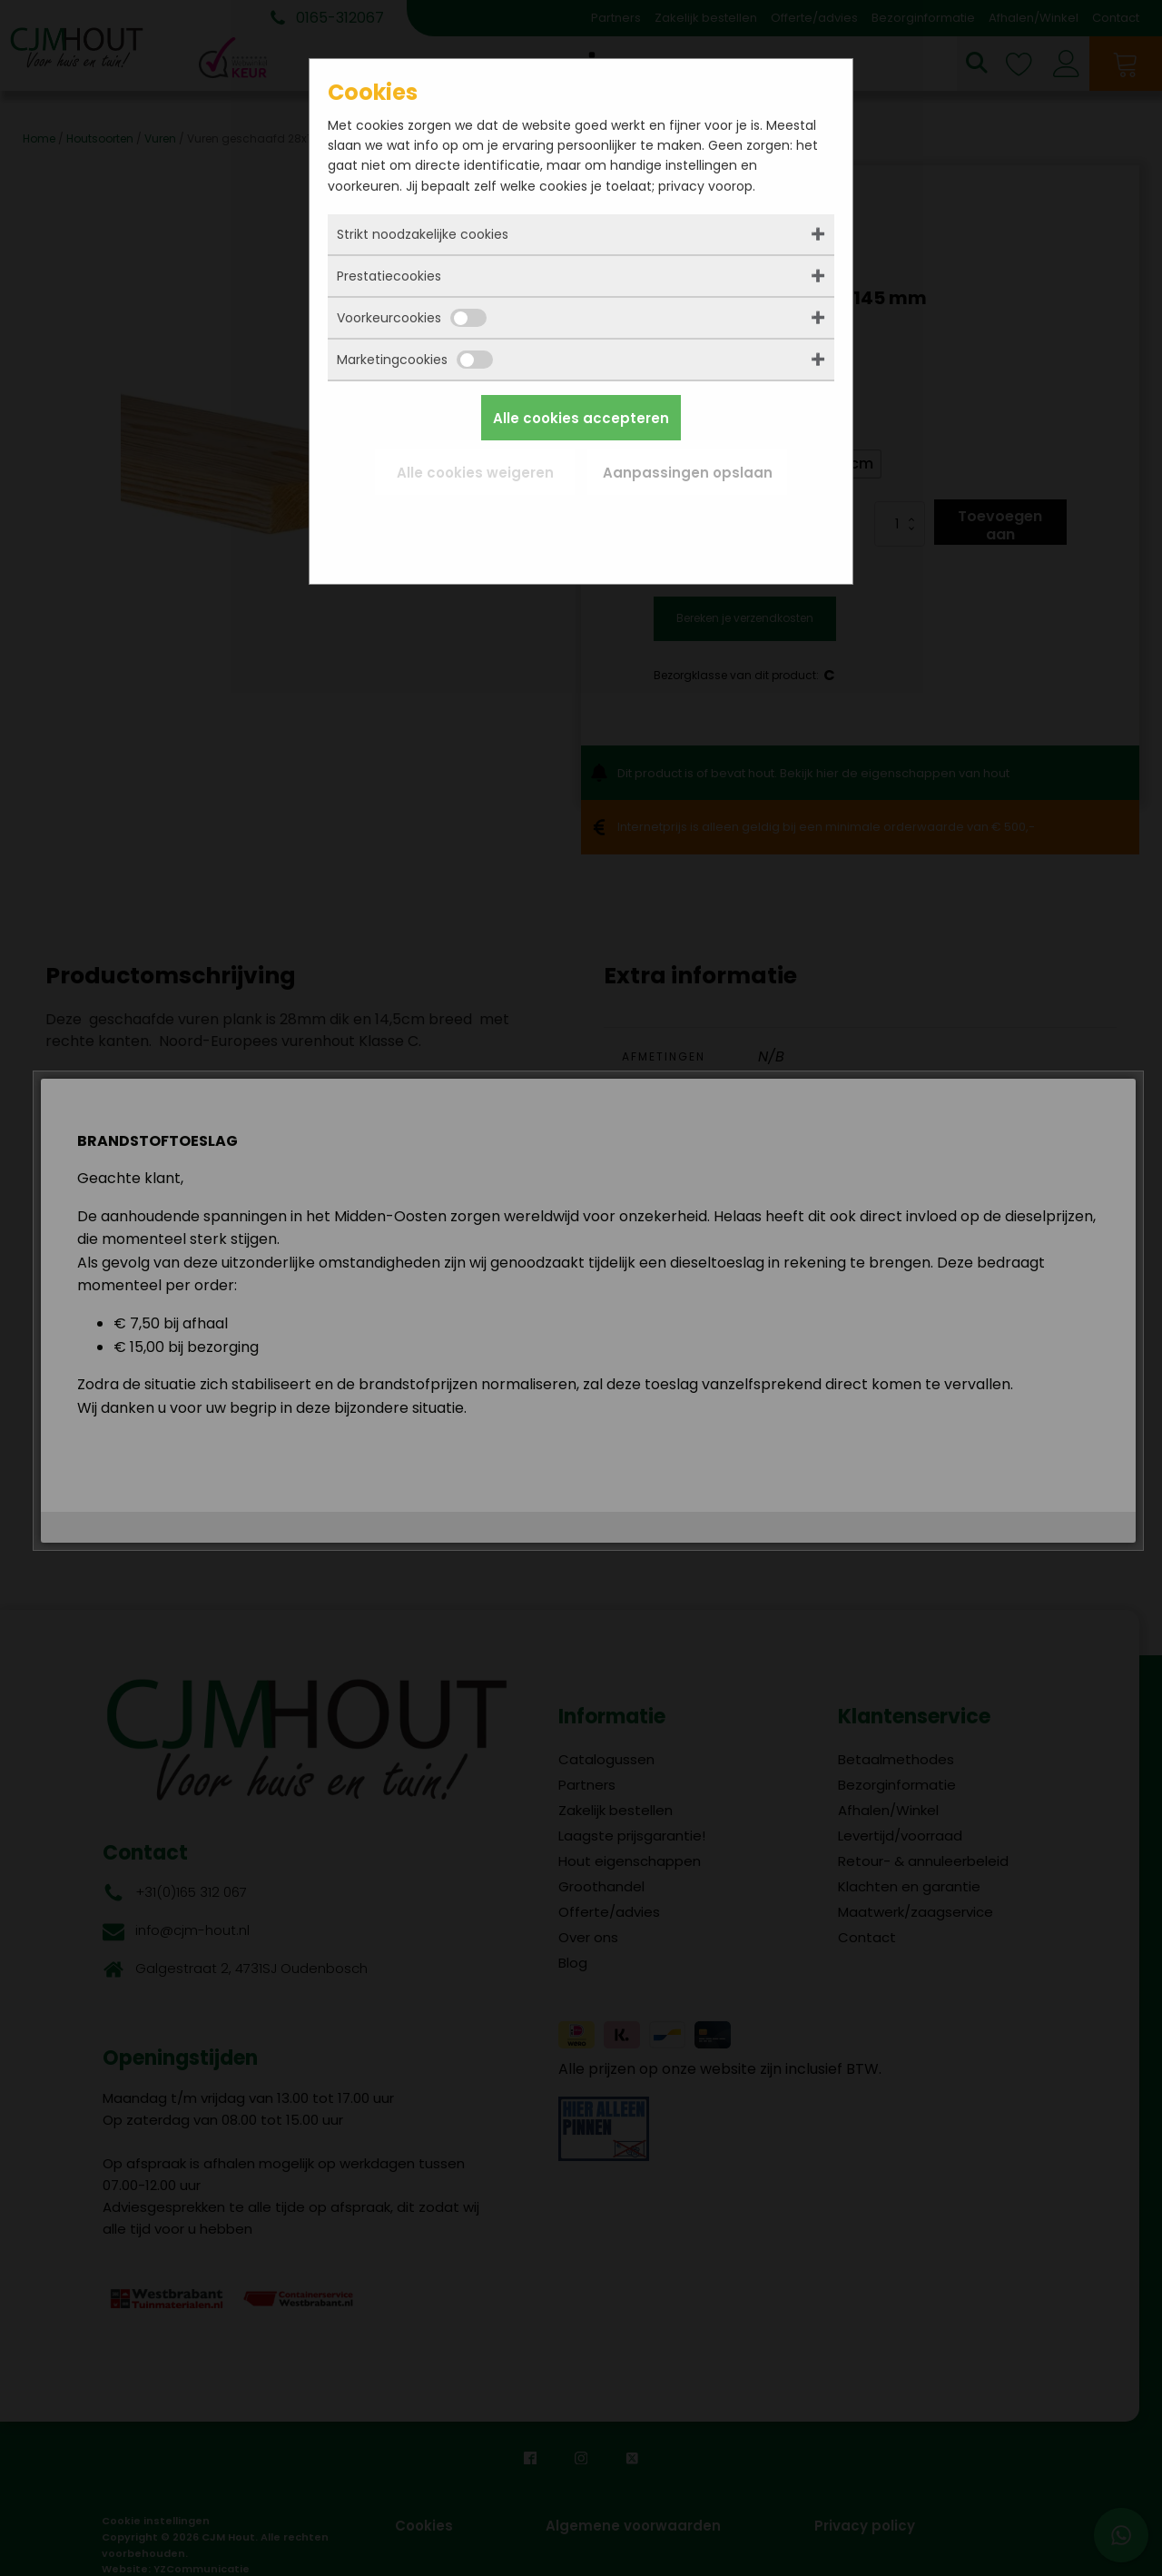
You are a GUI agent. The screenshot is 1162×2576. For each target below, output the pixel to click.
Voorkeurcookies (412, 318)
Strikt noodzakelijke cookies (422, 234)
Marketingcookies (415, 359)
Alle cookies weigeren (475, 472)
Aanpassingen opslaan (688, 472)
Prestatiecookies (389, 276)
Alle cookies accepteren (581, 418)
